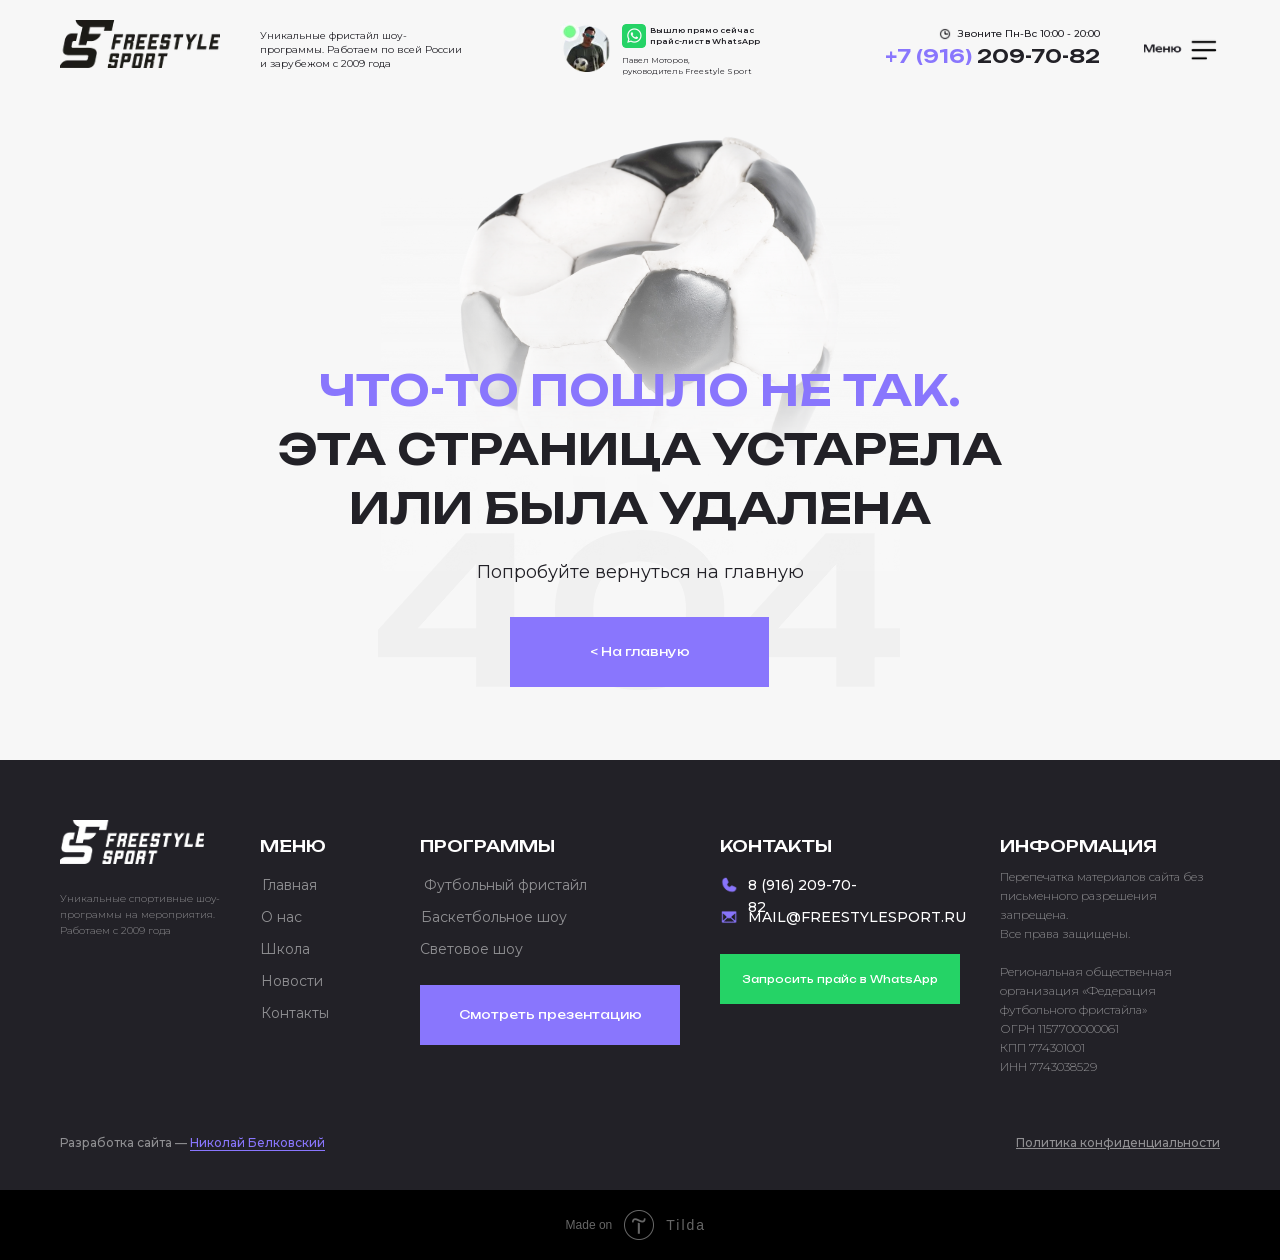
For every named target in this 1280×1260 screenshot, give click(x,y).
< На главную (640, 651)
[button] (1182, 50)
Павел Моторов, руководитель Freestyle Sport (687, 65)
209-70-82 (992, 56)
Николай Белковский (257, 1142)
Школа (285, 949)
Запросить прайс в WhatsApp (840, 979)
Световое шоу (471, 949)
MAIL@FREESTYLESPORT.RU (857, 917)
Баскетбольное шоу (494, 917)
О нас (281, 917)
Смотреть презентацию (550, 1014)
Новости (292, 981)
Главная (289, 885)
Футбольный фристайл (505, 885)
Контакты (295, 1013)
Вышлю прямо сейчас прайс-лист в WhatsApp (705, 35)
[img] (140, 44)
